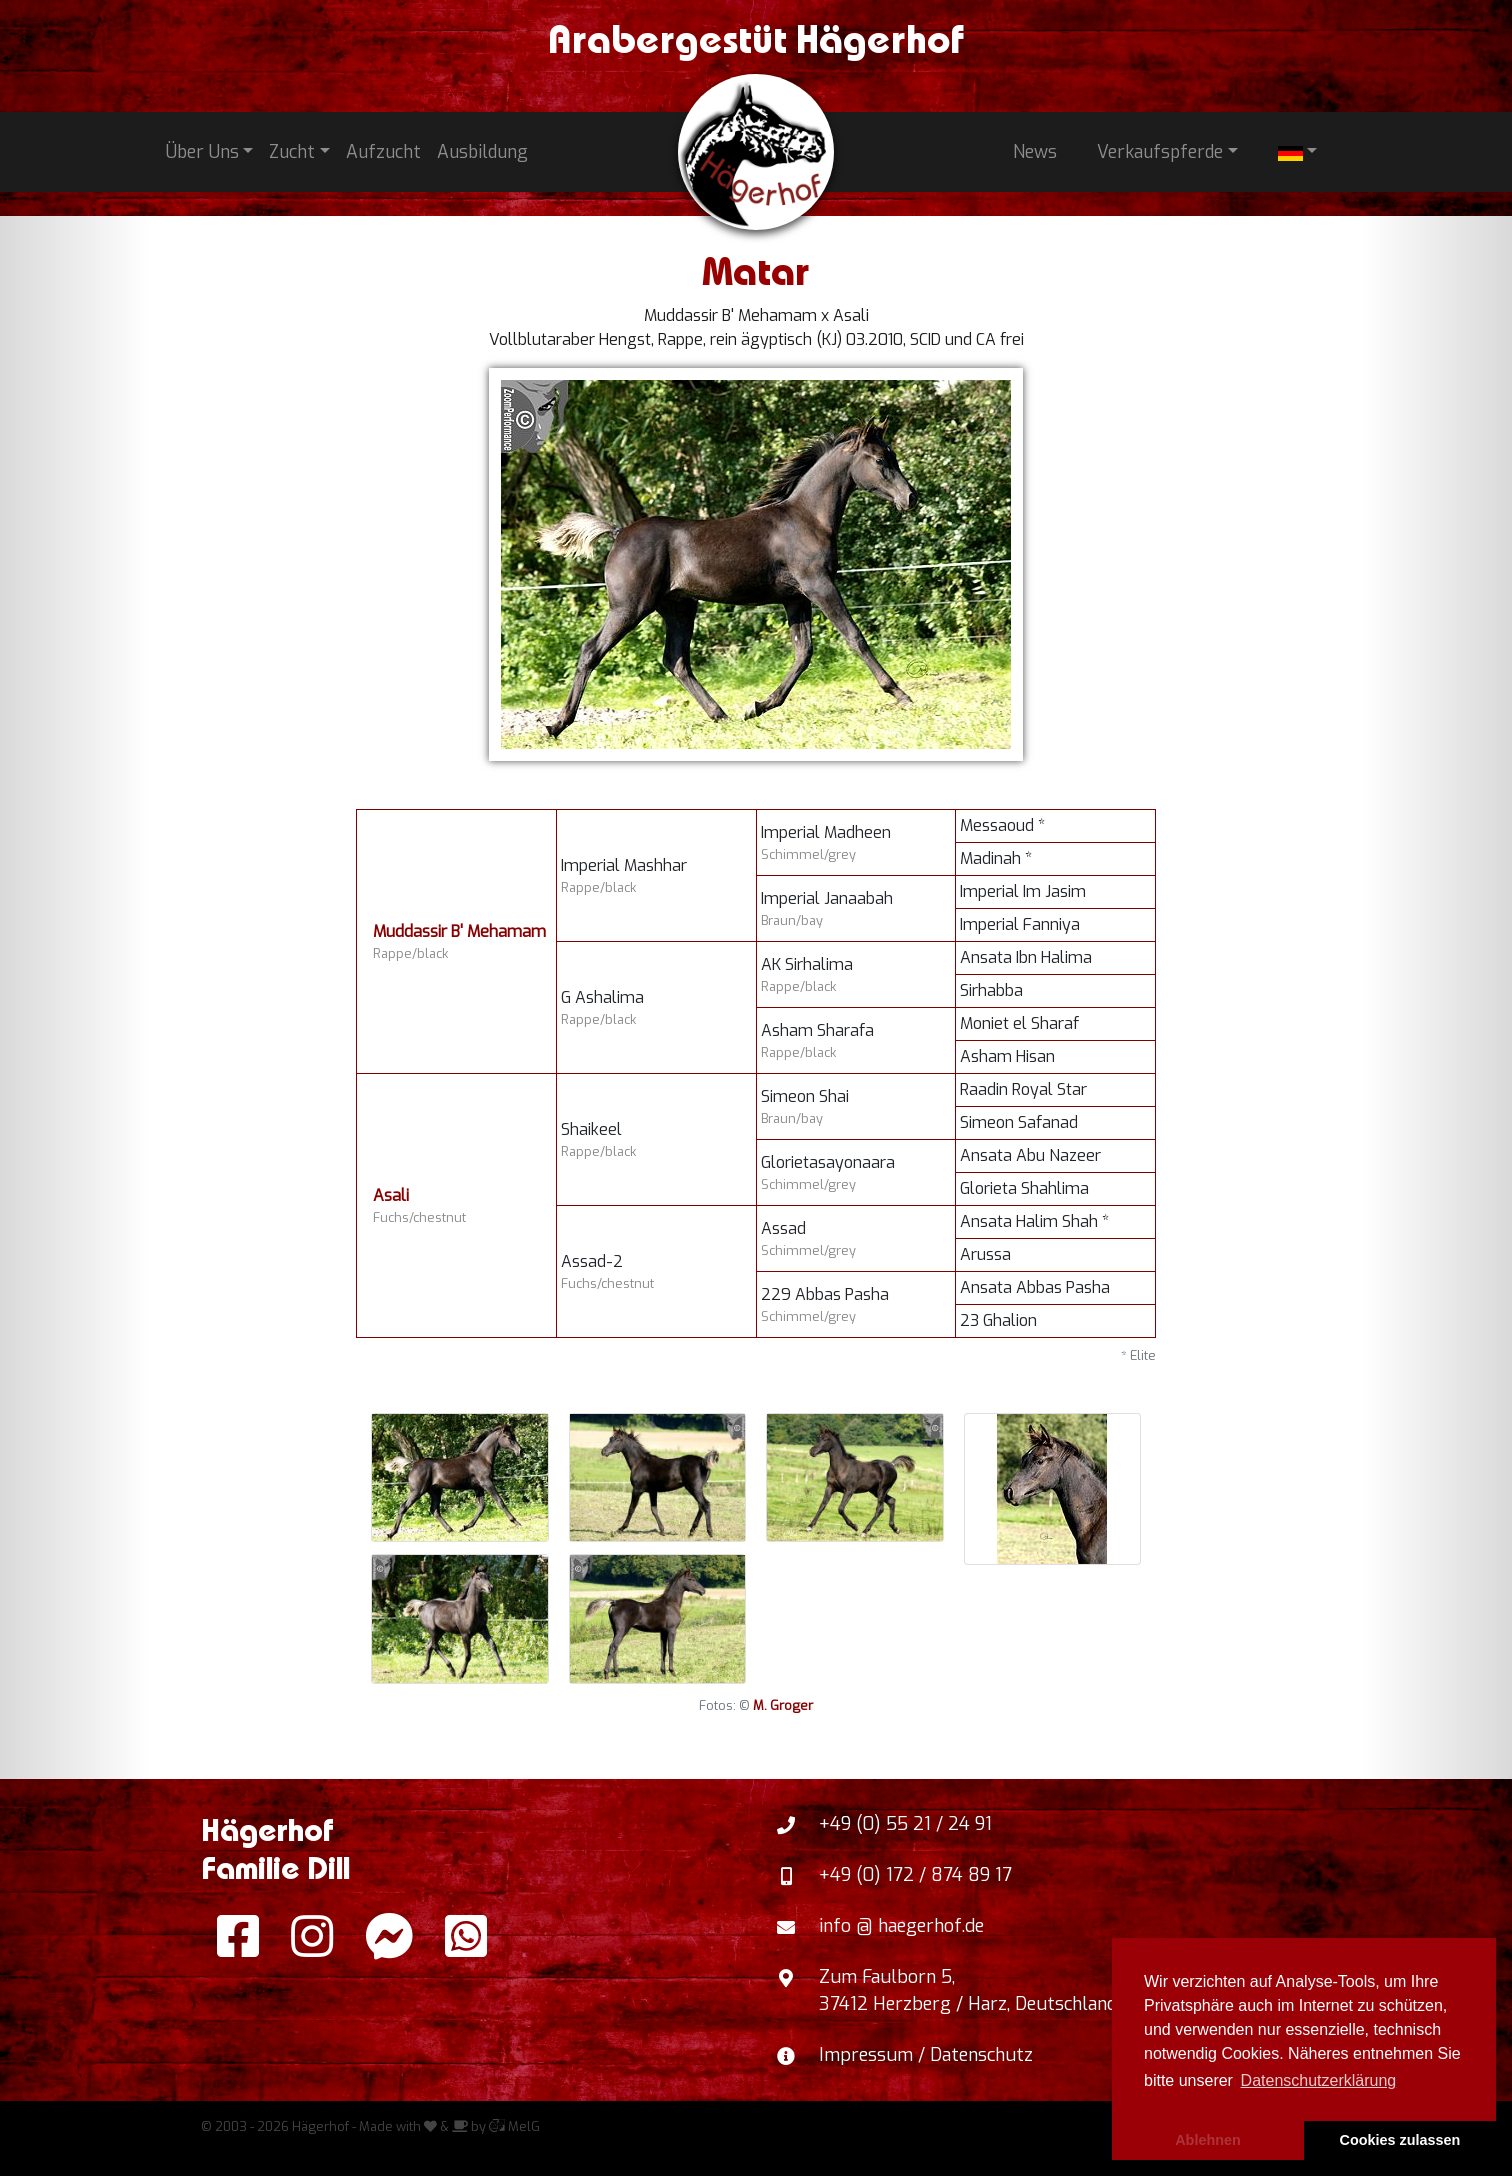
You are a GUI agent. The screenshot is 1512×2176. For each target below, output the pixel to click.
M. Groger (783, 1705)
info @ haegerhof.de (901, 1926)
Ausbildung (482, 152)
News (1035, 152)
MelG (514, 2126)
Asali (391, 1195)
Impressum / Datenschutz (926, 2055)
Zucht (292, 152)
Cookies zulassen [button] (1400, 2140)
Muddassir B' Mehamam (459, 931)
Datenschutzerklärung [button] (1319, 2080)
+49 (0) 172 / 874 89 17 (915, 1875)
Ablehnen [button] (1208, 2140)
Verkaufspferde (1160, 152)
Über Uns (202, 152)
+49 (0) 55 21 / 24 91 (905, 1824)
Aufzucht (383, 152)
